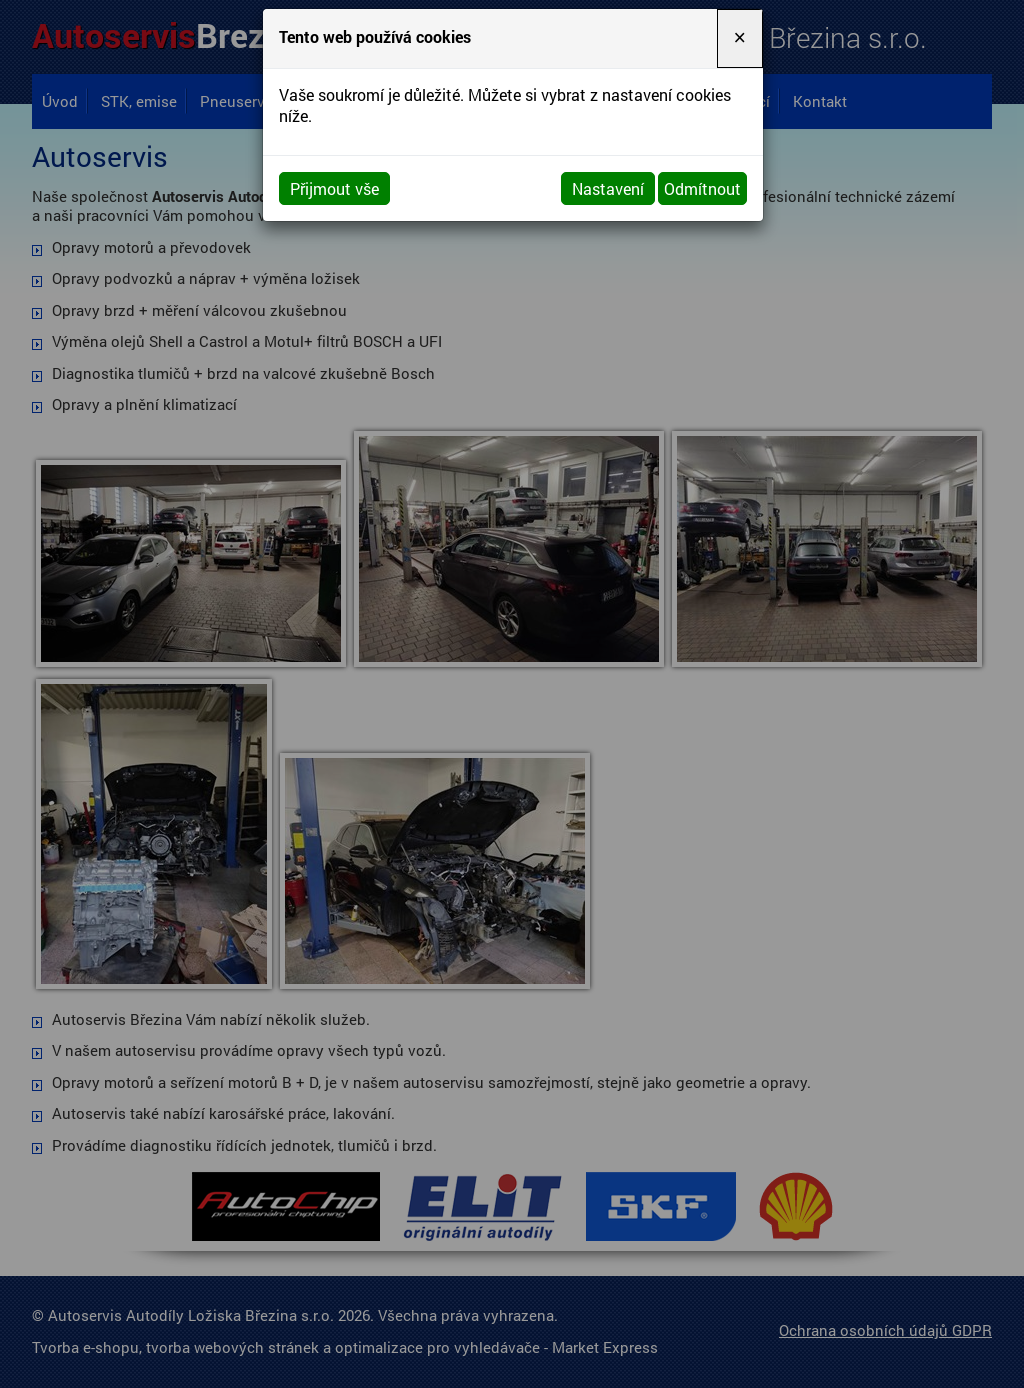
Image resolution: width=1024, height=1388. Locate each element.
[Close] (740, 38)
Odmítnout (702, 188)
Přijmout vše (334, 188)
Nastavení (608, 188)
